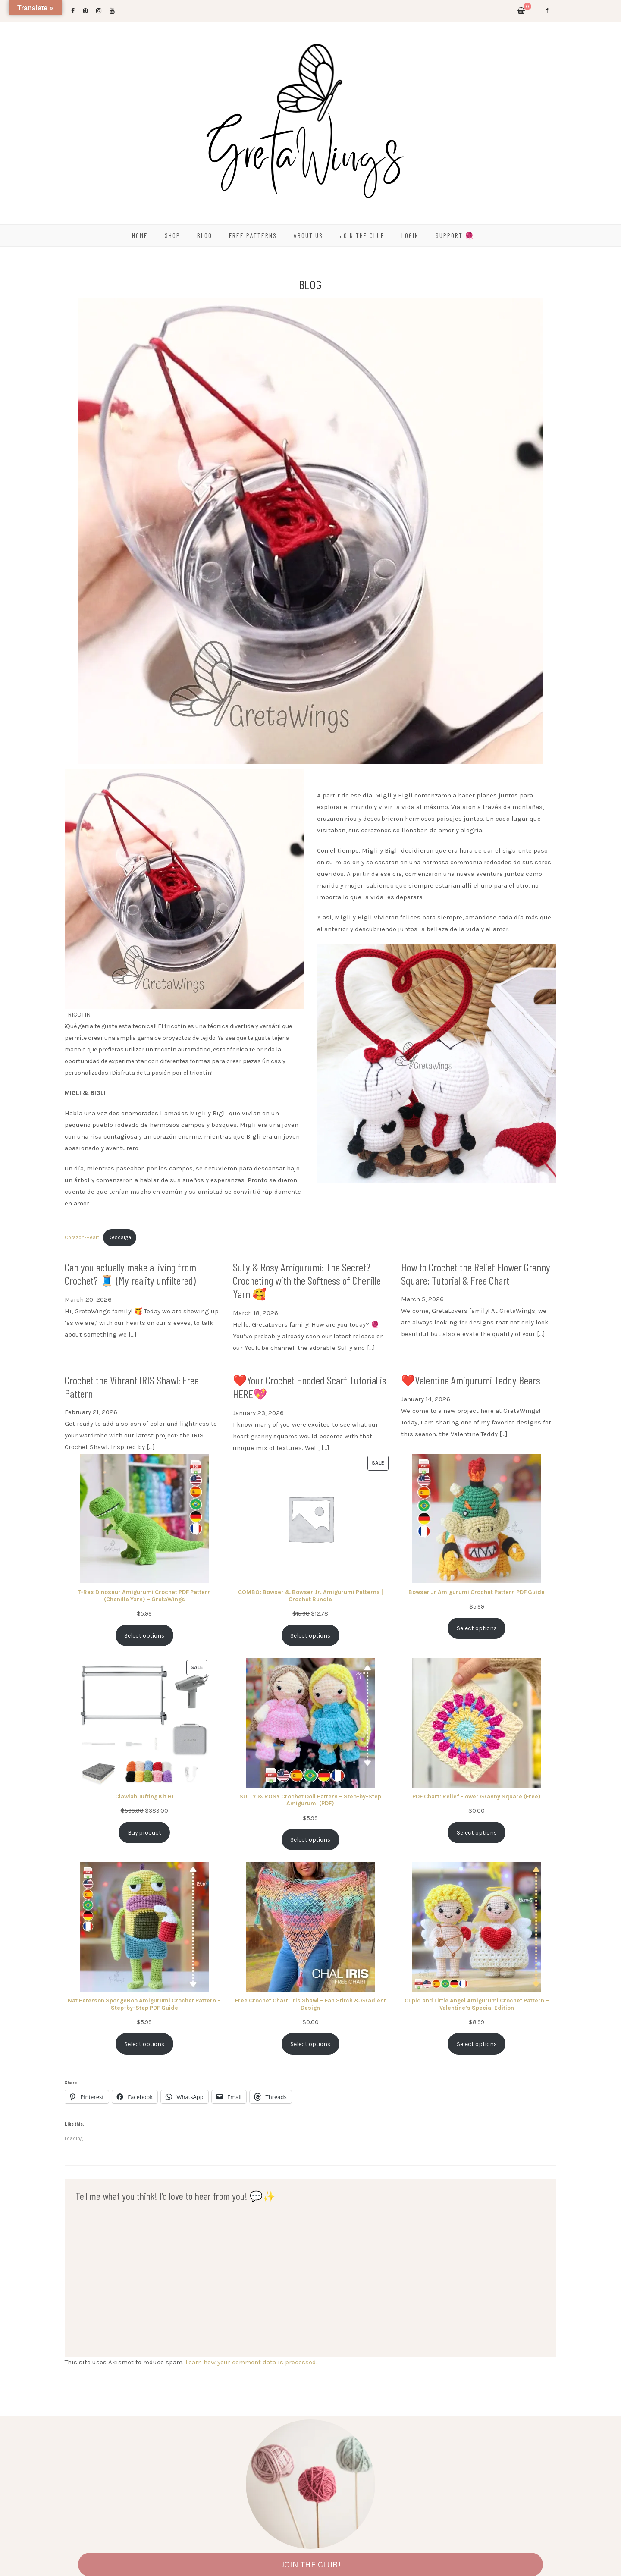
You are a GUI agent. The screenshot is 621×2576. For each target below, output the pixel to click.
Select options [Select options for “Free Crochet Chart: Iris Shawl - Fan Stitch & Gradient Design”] (310, 2043)
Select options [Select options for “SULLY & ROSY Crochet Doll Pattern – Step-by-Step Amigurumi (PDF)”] (310, 1839)
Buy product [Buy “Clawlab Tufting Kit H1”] (144, 1832)
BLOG (204, 235)
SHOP (172, 235)
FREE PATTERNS (253, 235)
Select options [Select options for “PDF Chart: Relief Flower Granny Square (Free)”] (477, 1832)
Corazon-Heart (82, 1237)
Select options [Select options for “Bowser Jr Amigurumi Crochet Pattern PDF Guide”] (477, 1628)
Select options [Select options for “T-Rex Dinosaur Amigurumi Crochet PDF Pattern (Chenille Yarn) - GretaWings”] (144, 1635)
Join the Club (362, 235)
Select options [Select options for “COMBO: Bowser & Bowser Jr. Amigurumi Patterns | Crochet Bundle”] (310, 1635)
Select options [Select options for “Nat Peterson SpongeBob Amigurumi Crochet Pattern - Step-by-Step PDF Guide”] (144, 2043)
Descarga (119, 1237)
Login (410, 235)
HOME (140, 235)
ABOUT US (308, 235)
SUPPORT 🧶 (455, 235)
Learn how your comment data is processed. (251, 2362)
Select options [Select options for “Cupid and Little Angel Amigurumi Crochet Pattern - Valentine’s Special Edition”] (477, 2043)
